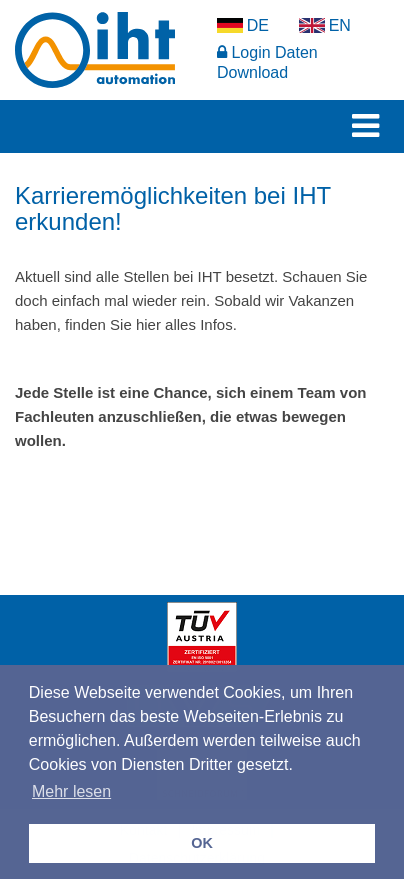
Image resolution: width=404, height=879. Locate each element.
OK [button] (202, 843)
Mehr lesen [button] (71, 791)
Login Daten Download (267, 62)
